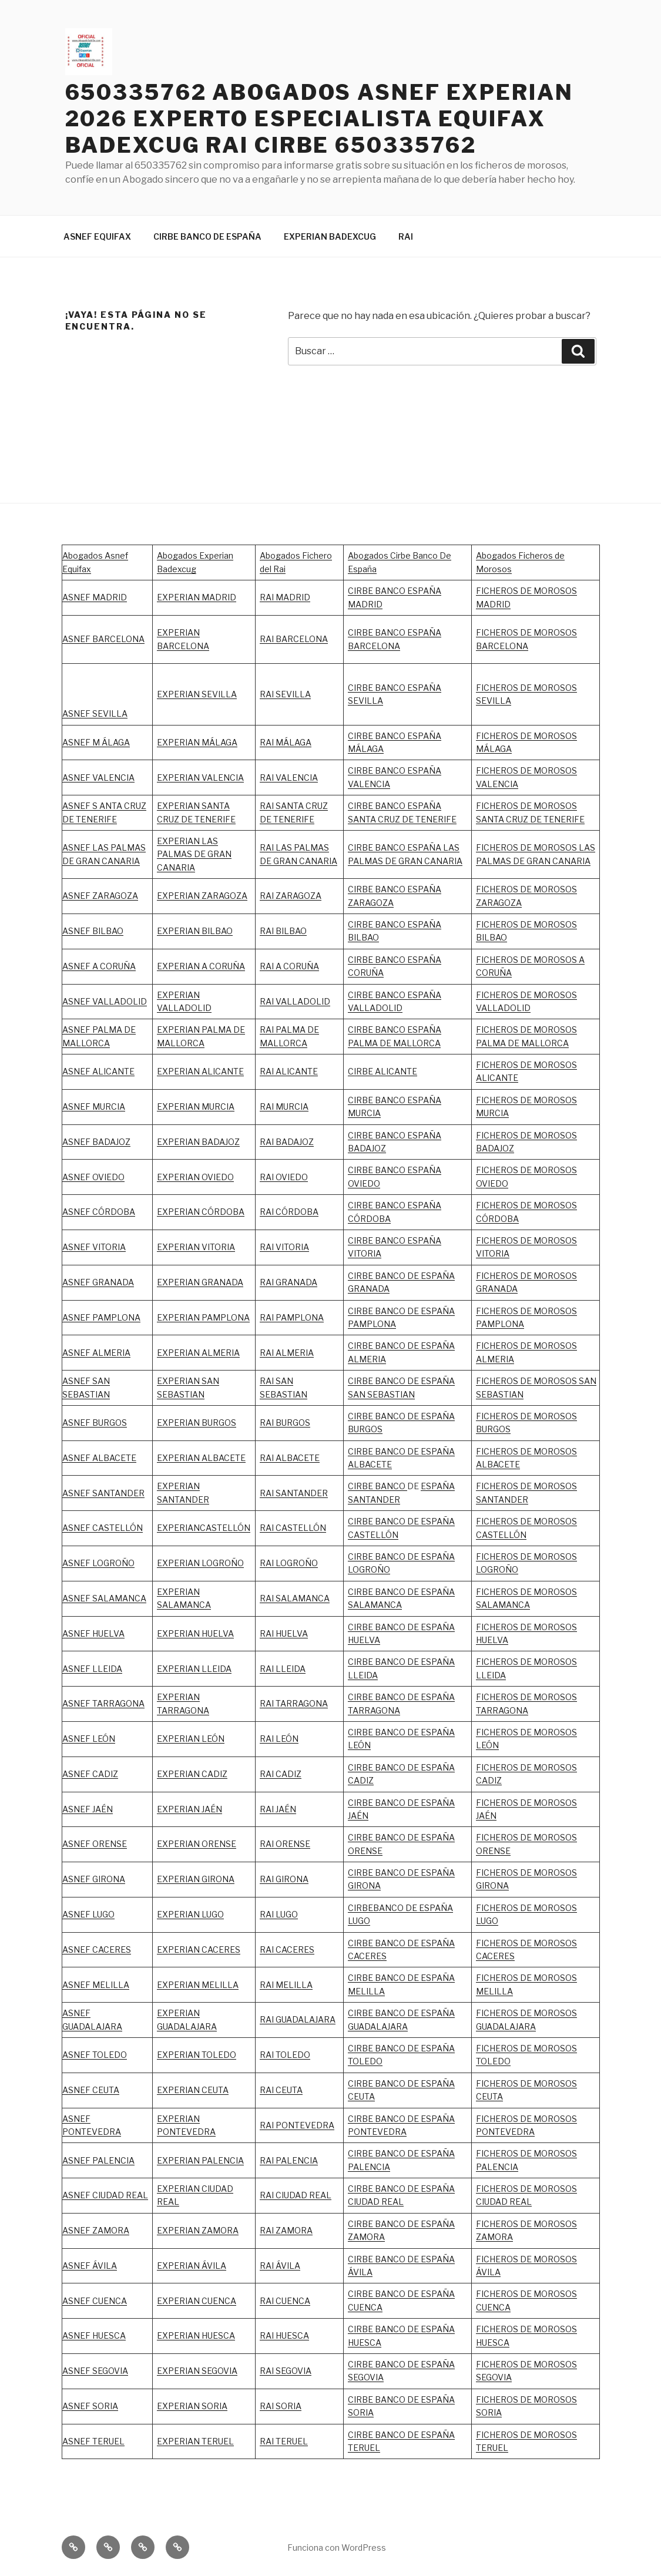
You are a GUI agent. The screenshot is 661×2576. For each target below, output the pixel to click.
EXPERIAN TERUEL (195, 2441)
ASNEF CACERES (96, 1949)
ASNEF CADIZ (90, 1774)
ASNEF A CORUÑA (99, 966)
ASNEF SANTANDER (103, 1493)
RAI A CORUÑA (289, 966)
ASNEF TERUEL (93, 2441)
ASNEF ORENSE (94, 1844)
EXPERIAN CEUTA (193, 2090)
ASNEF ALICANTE (98, 1071)
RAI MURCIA (284, 1106)
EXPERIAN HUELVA (195, 1633)
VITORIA (492, 1253)
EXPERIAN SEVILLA (197, 694)
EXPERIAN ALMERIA (198, 1353)
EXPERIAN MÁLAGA (197, 742)
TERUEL (364, 2448)
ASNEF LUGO (88, 1914)
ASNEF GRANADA (98, 1282)
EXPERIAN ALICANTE (200, 1071)
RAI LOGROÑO (289, 1563)
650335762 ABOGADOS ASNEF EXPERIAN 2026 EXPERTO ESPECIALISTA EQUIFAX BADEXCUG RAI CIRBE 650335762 (319, 118)
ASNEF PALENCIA (98, 2160)
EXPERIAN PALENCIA (200, 2160)
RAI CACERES (287, 1949)
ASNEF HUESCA (94, 2335)
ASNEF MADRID (94, 597)
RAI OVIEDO (284, 1177)
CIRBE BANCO (377, 1486)
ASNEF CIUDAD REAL (105, 2195)
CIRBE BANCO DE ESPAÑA (207, 236)
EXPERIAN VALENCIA (200, 777)
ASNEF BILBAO (92, 931)
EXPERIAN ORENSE (196, 1844)
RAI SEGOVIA (285, 2371)
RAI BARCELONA (294, 639)
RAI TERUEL (284, 2441)
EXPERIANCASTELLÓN (203, 1528)
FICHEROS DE (505, 1240)
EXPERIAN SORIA (192, 2406)
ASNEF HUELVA (93, 1633)
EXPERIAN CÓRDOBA (200, 1212)
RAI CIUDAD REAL (295, 2195)
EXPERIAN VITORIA (196, 1247)
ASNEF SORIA (90, 2406)
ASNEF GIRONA (93, 1879)
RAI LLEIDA (283, 1669)
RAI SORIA (280, 2406)
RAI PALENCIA (289, 2160)
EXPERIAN (178, 995)
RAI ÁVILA (280, 2266)
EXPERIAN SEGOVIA (197, 2371)
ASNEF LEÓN (88, 1739)
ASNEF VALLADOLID (104, 1001)
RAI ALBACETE (290, 1458)
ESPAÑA (438, 1803)
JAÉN (358, 1816)
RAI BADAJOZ (287, 1142)
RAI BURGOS (285, 1423)
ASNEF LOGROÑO (98, 1563)
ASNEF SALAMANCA (104, 1598)
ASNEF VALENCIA (98, 777)
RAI (405, 236)
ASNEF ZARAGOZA (100, 896)
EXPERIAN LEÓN (190, 1739)
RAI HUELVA (284, 1633)
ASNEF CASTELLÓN (102, 1528)
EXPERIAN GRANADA (200, 1282)
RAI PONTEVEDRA (297, 2125)
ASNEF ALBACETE (99, 1458)
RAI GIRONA (284, 1879)
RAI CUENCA (285, 2301)
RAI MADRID (285, 597)
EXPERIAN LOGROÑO (200, 1563)
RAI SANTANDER (294, 1493)
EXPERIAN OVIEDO (195, 1177)
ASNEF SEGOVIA (95, 2371)
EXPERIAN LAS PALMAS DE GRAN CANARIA (194, 854)
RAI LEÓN (279, 1739)
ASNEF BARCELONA (103, 639)
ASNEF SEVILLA (94, 713)
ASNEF (77, 1317)
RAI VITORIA (284, 1247)
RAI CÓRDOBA (289, 1212)
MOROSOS (555, 1240)
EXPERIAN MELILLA (198, 1985)
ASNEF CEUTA (90, 2090)
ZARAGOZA (298, 896)
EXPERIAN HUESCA (196, 2335)
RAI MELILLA (286, 1985)
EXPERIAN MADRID (196, 597)
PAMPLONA (116, 1317)
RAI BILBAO (283, 931)
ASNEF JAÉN (87, 1809)
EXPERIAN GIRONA (195, 1879)
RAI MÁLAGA (285, 742)
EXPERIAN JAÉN (189, 1809)
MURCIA (218, 1106)
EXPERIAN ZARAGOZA (202, 896)
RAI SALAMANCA (295, 1598)
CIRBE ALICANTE (382, 1071)
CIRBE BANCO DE (384, 1803)
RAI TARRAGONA (294, 1703)
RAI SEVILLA (285, 694)
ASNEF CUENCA (94, 2301)
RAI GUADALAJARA (297, 2019)
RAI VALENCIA (289, 777)
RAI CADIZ (280, 1774)
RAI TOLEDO (285, 2055)
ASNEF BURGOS (94, 1423)
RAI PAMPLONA (292, 1317)
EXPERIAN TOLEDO (196, 2055)
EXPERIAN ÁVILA (191, 2266)
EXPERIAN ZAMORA (198, 2230)
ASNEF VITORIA (94, 1247)
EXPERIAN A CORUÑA (201, 966)
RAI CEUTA (281, 2090)
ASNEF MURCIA (93, 1106)
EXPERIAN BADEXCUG (330, 236)
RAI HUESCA (284, 2335)
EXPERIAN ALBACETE (201, 1458)
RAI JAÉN (278, 1809)
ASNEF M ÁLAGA (96, 742)
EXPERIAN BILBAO (195, 931)
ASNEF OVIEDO (93, 1177)
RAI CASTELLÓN (293, 1528)
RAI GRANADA (288, 1282)
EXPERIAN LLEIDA (194, 1669)
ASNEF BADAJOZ (96, 1142)
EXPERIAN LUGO (190, 1914)
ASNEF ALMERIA (96, 1353)
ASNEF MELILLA (95, 1985)
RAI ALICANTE (289, 1071)
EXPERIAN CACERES (198, 1949)
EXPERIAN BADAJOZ (198, 1142)
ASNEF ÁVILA (89, 2266)
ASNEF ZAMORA (95, 2230)
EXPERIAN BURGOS (196, 1423)
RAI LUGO (279, 1914)
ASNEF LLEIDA (92, 1669)
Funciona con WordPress (336, 2548)
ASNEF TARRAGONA (103, 1703)
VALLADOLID (184, 1008)
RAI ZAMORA (286, 2230)
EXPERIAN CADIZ (192, 1774)
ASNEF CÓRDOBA (98, 1212)
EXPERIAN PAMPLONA (203, 1317)
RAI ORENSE (285, 1844)
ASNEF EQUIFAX (97, 236)
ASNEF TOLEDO (94, 2055)
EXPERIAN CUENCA (196, 2301)
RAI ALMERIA (287, 1353)
